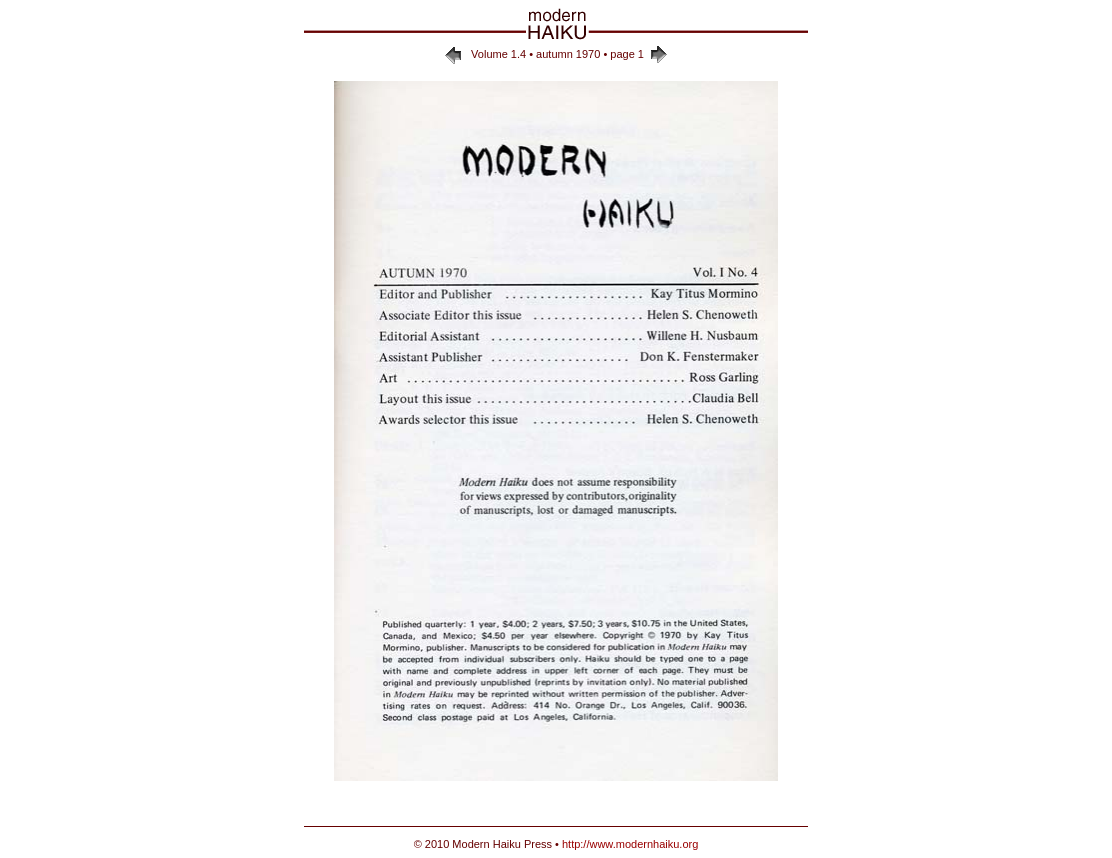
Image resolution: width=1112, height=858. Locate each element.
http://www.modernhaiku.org (630, 844)
